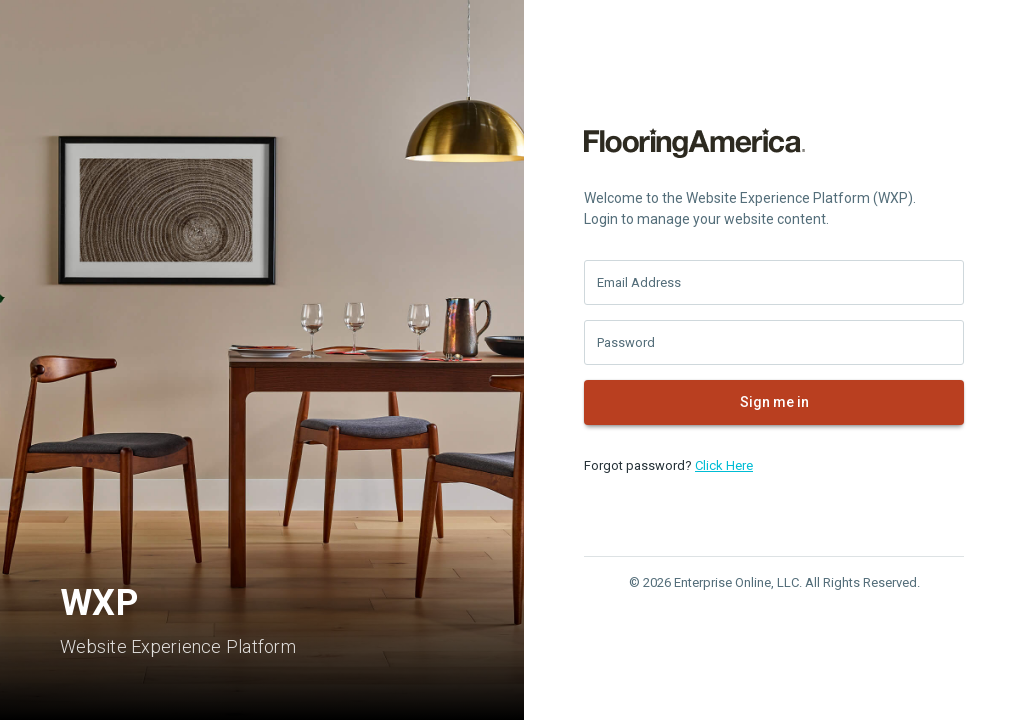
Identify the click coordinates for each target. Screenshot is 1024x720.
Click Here (724, 465)
